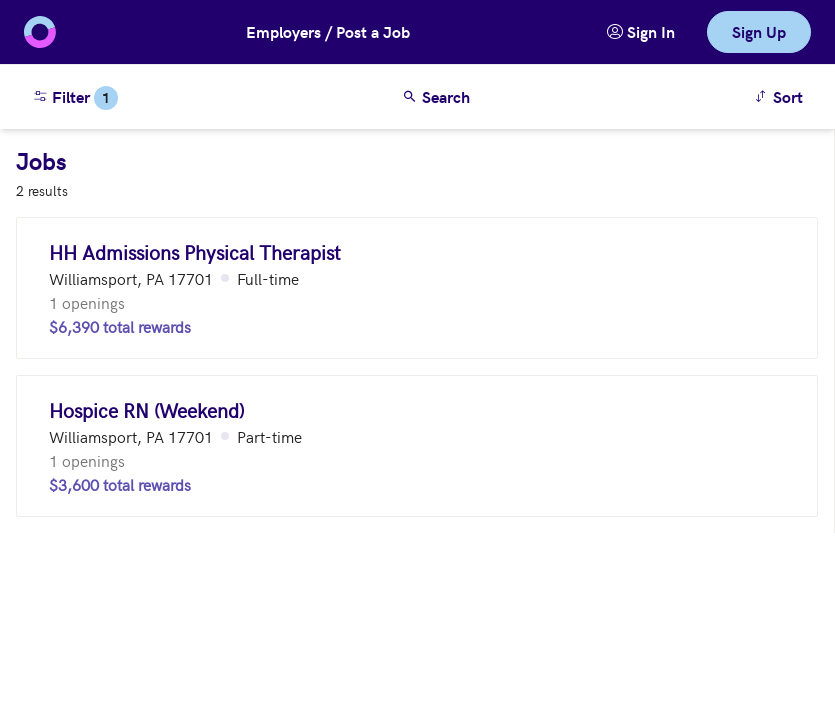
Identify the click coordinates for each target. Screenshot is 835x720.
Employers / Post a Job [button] (328, 31)
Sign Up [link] (759, 31)
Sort (781, 95)
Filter (75, 98)
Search (436, 96)
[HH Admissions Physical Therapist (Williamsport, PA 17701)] (417, 288)
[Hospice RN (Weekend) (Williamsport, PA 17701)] (417, 446)
